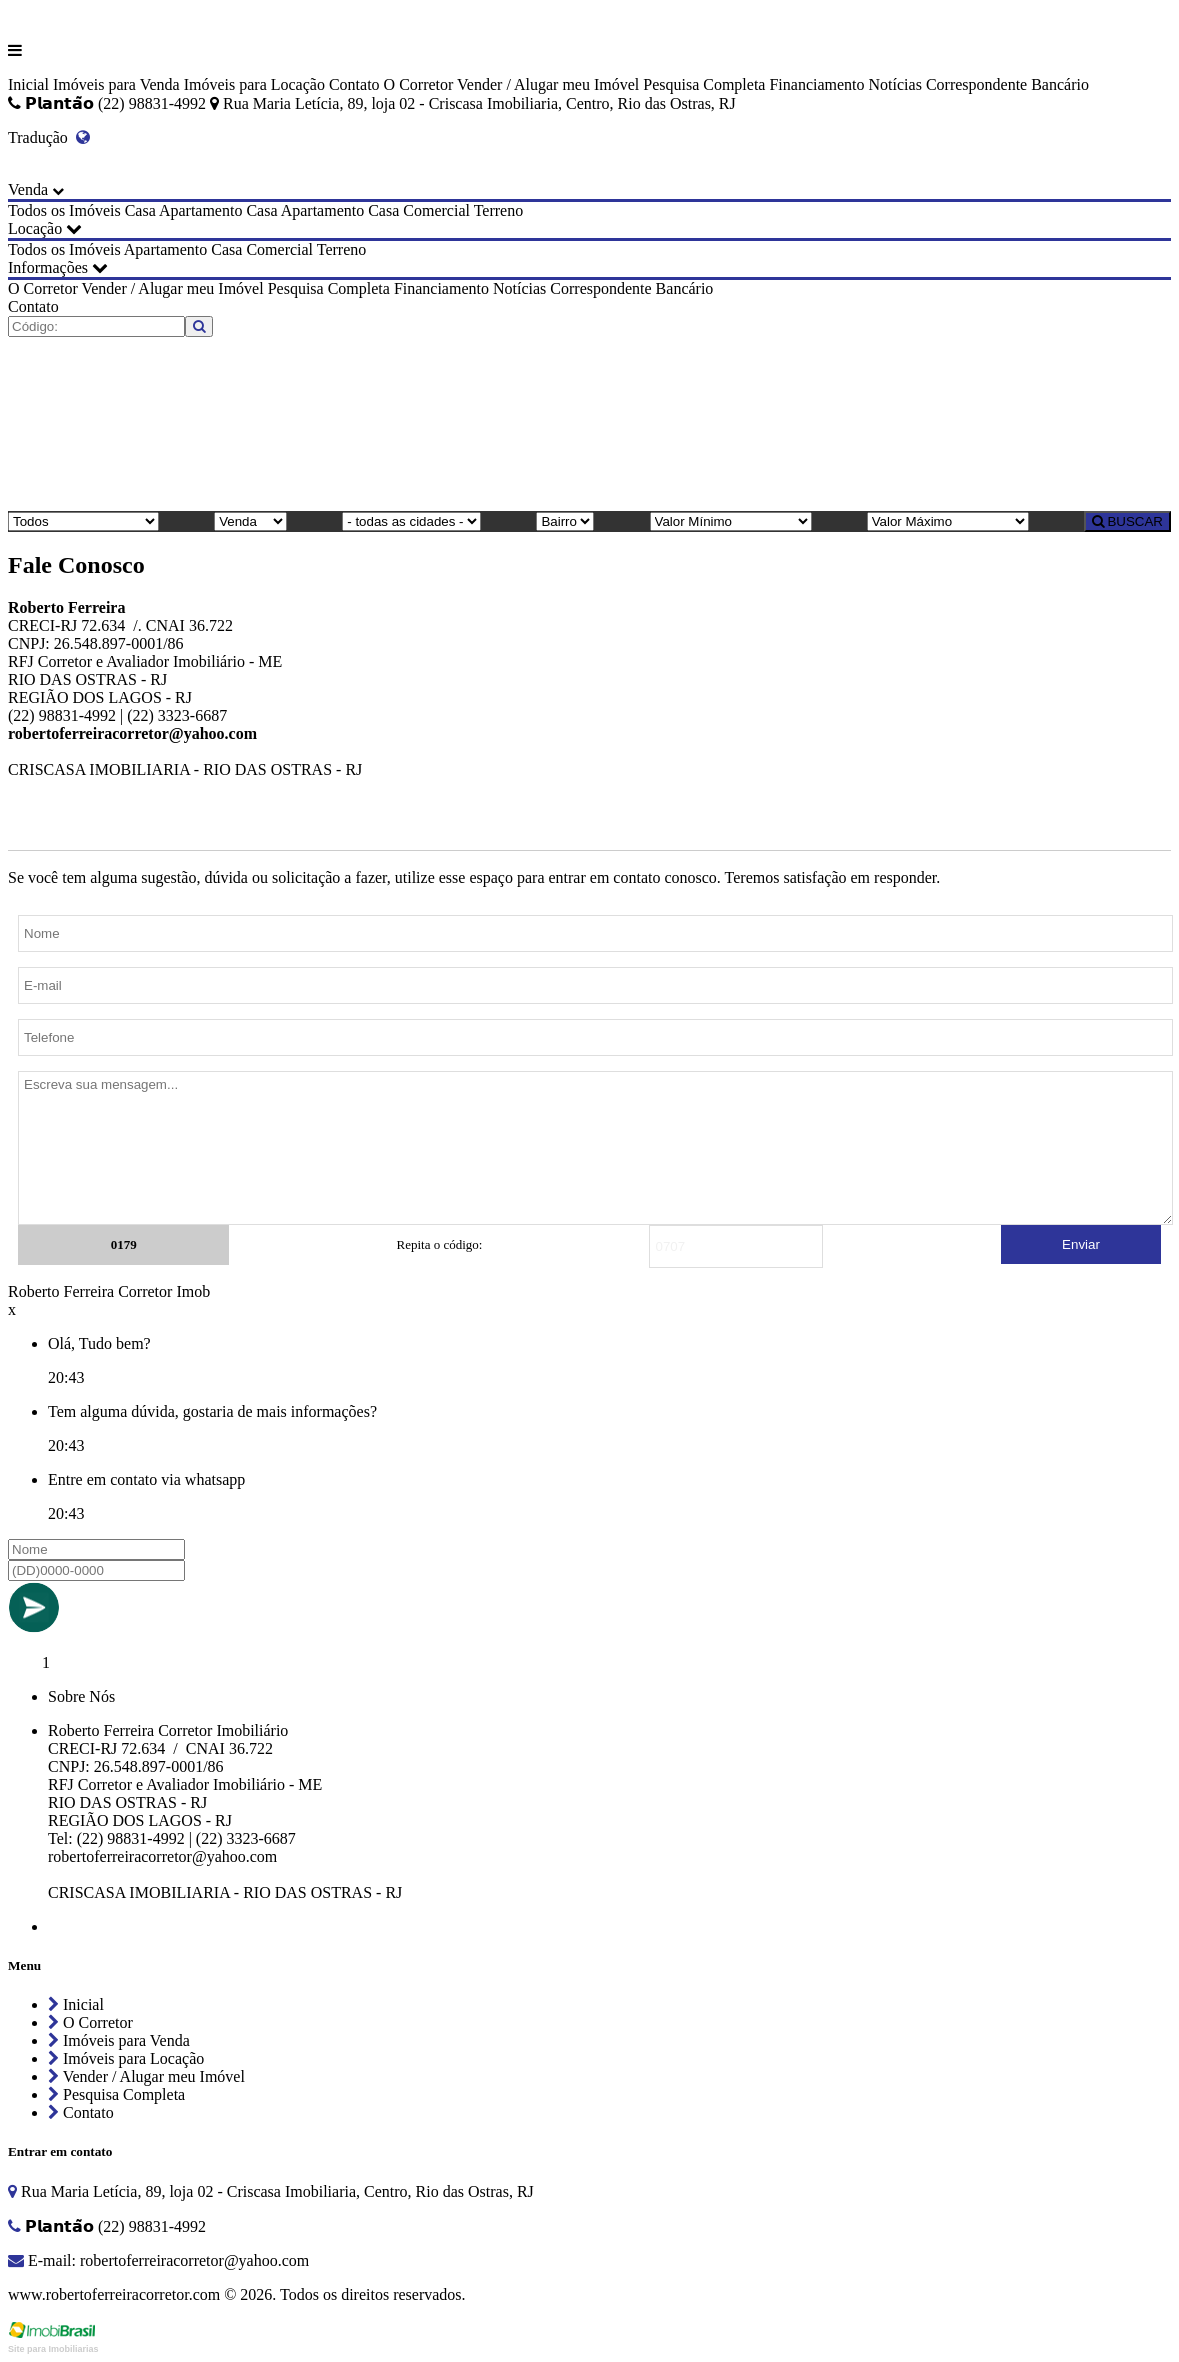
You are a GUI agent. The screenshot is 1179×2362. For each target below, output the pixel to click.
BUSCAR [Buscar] (1127, 521)
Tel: (62, 1838)
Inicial (28, 84)
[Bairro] (565, 521)
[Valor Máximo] (948, 521)
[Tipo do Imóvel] (83, 521)
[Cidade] (411, 521)
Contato (354, 84)
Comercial (436, 210)
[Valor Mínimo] (731, 521)
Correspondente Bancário (1007, 84)
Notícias (895, 84)
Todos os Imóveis (64, 210)
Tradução (49, 137)
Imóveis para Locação (254, 84)
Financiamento (816, 84)
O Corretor (419, 84)
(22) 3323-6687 (177, 715)
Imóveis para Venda (116, 84)
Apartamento (201, 210)
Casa (140, 210)
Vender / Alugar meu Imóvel (548, 84)
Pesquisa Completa (704, 84)
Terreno (499, 210)
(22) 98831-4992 (62, 715)
